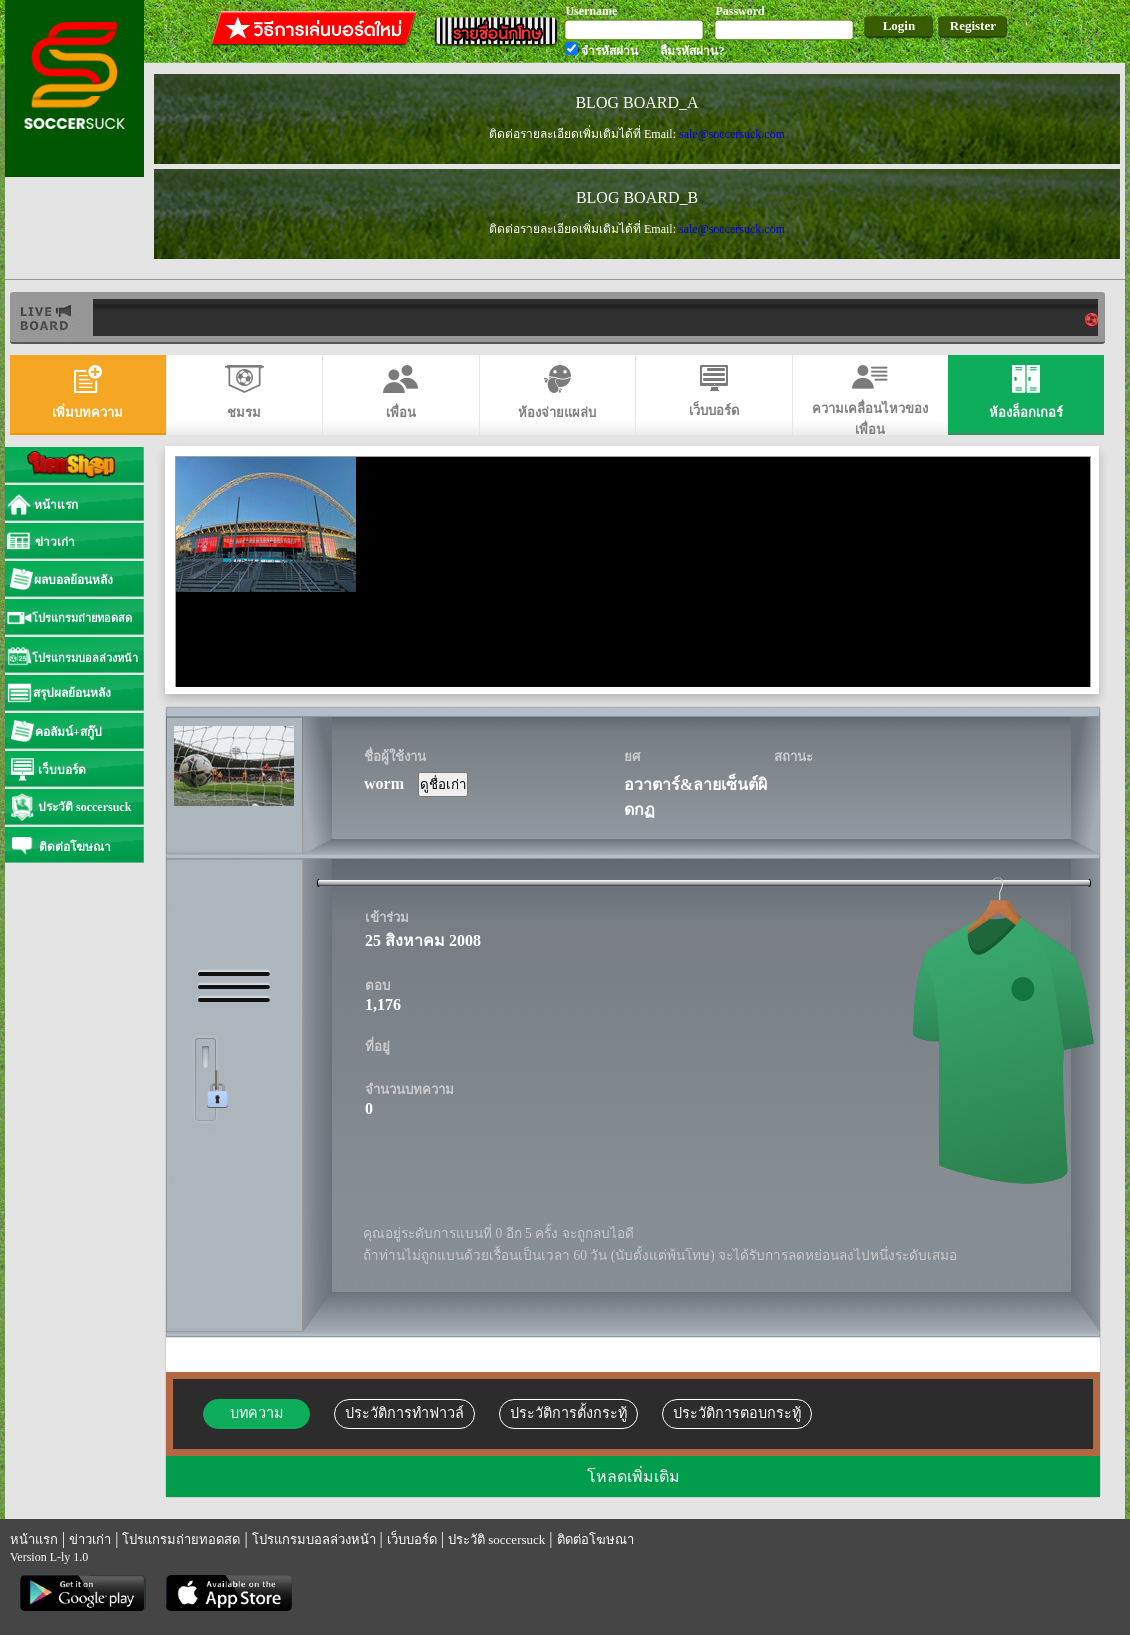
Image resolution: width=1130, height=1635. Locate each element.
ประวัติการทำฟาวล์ (404, 1413)
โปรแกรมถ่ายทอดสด (181, 1539)
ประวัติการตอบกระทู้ (737, 1413)
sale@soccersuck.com (732, 134)
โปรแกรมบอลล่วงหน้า (314, 1539)
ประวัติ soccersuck (496, 1539)
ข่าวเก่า (90, 1539)
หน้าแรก (34, 1539)
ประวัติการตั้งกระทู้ (568, 1413)
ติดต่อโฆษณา (595, 1539)
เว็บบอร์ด (412, 1539)
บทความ (256, 1413)
